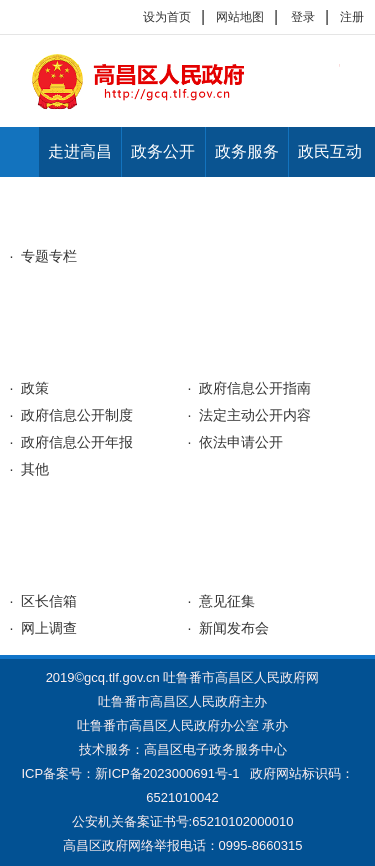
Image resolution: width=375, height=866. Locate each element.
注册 (352, 17)
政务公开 (163, 151)
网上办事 (51, 515)
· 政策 (29, 388)
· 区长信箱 (43, 601)
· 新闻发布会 (229, 628)
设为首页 (167, 17)
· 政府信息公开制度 (71, 415)
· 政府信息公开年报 (71, 442)
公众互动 (51, 567)
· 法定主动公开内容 (250, 415)
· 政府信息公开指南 (250, 388)
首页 (19, 152)
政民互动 (330, 151)
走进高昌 (80, 151)
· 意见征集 (222, 601)
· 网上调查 (43, 628)
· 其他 (29, 469)
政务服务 (247, 151)
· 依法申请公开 (236, 442)
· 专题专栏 (43, 256)
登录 (303, 17)
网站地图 (240, 17)
